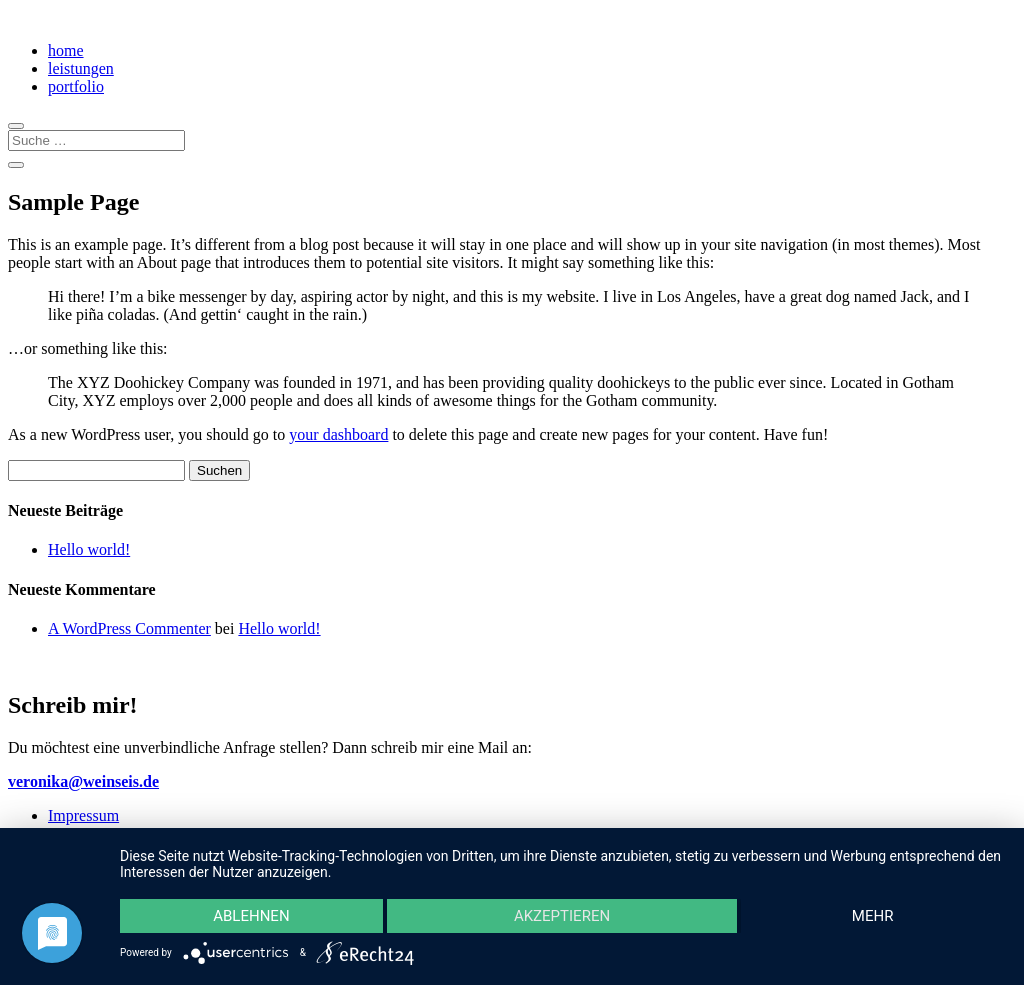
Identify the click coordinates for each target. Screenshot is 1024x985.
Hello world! (89, 549)
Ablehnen (251, 916)
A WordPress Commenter (129, 628)
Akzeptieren (562, 916)
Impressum (83, 815)
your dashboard (338, 434)
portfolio (76, 86)
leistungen (81, 68)
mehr (873, 916)
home (66, 50)
